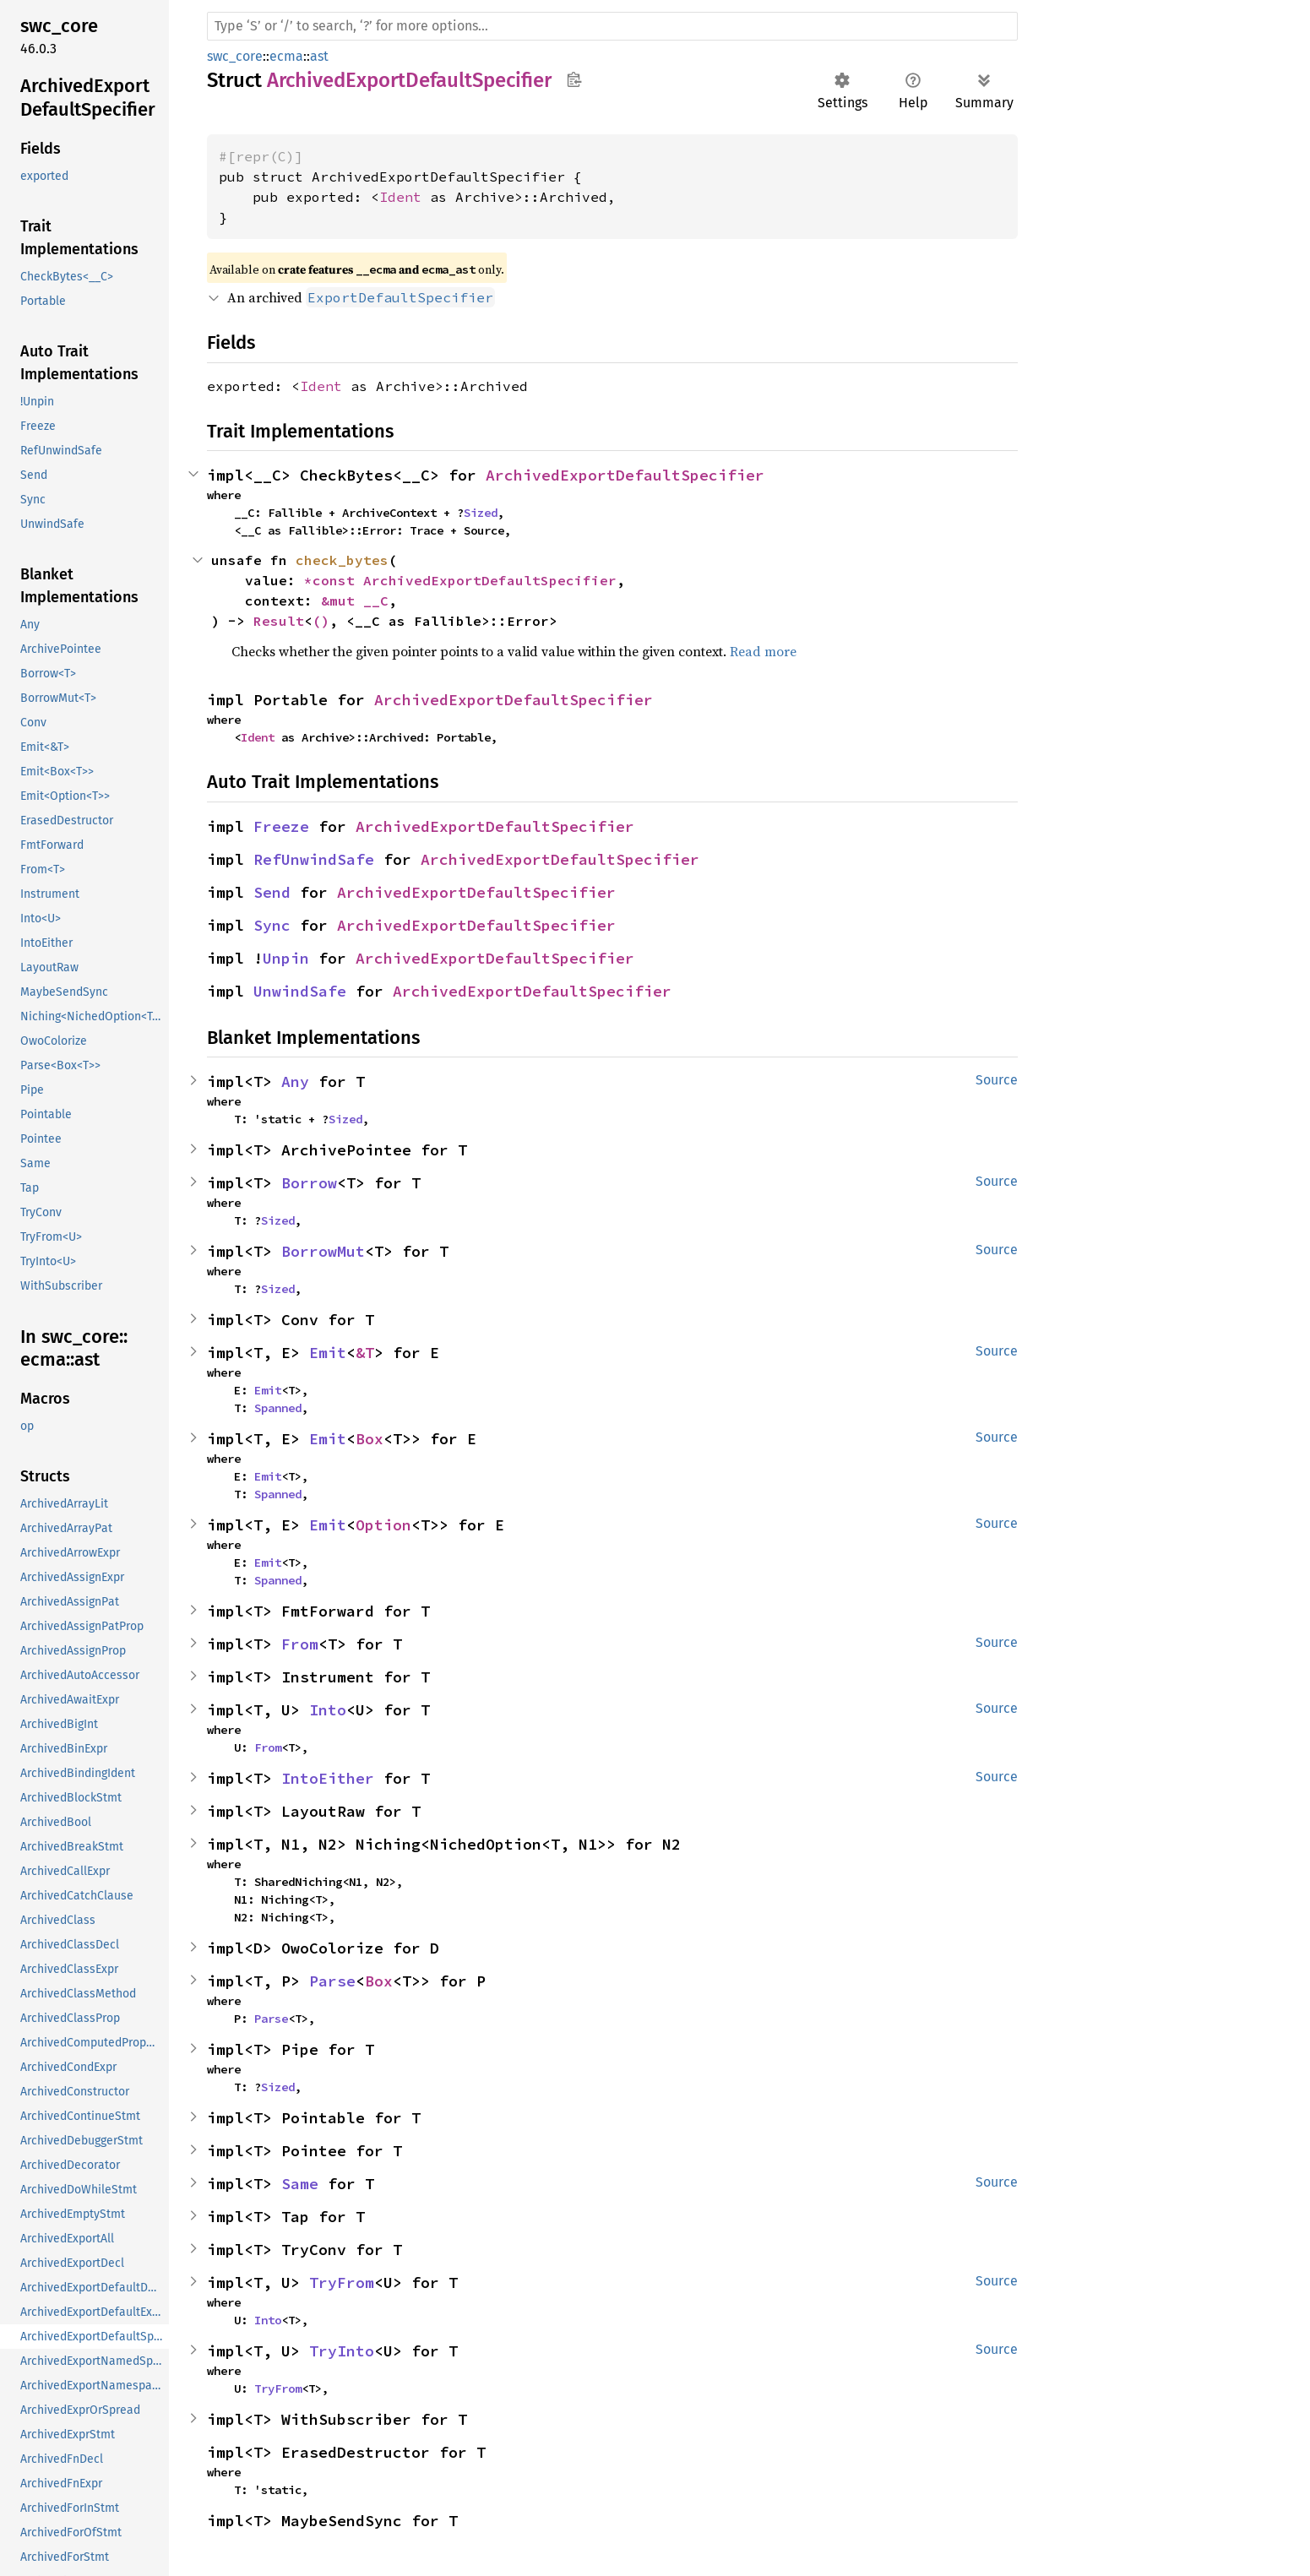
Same (299, 2183)
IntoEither (327, 1778)
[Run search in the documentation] (612, 26)
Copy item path (574, 79)
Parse (332, 1981)
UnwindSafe (299, 991)
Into (327, 1710)
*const (333, 580)
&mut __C (355, 600)
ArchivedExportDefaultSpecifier (625, 475)
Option (383, 1525)
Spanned (278, 1408)
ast (319, 56)
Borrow (309, 1183)
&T (365, 1352)
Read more (763, 651)
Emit (327, 1352)
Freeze (281, 826)
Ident (400, 196)
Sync (272, 925)
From (299, 1644)
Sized (480, 512)
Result (278, 620)
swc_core (235, 56)
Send (272, 892)
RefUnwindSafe (313, 859)
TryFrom (341, 2282)
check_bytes (342, 560)
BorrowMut (323, 1251)
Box (369, 1438)
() (321, 620)
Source (997, 1080)
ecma (286, 56)
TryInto (341, 2351)
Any (295, 1081)
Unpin (286, 958)
